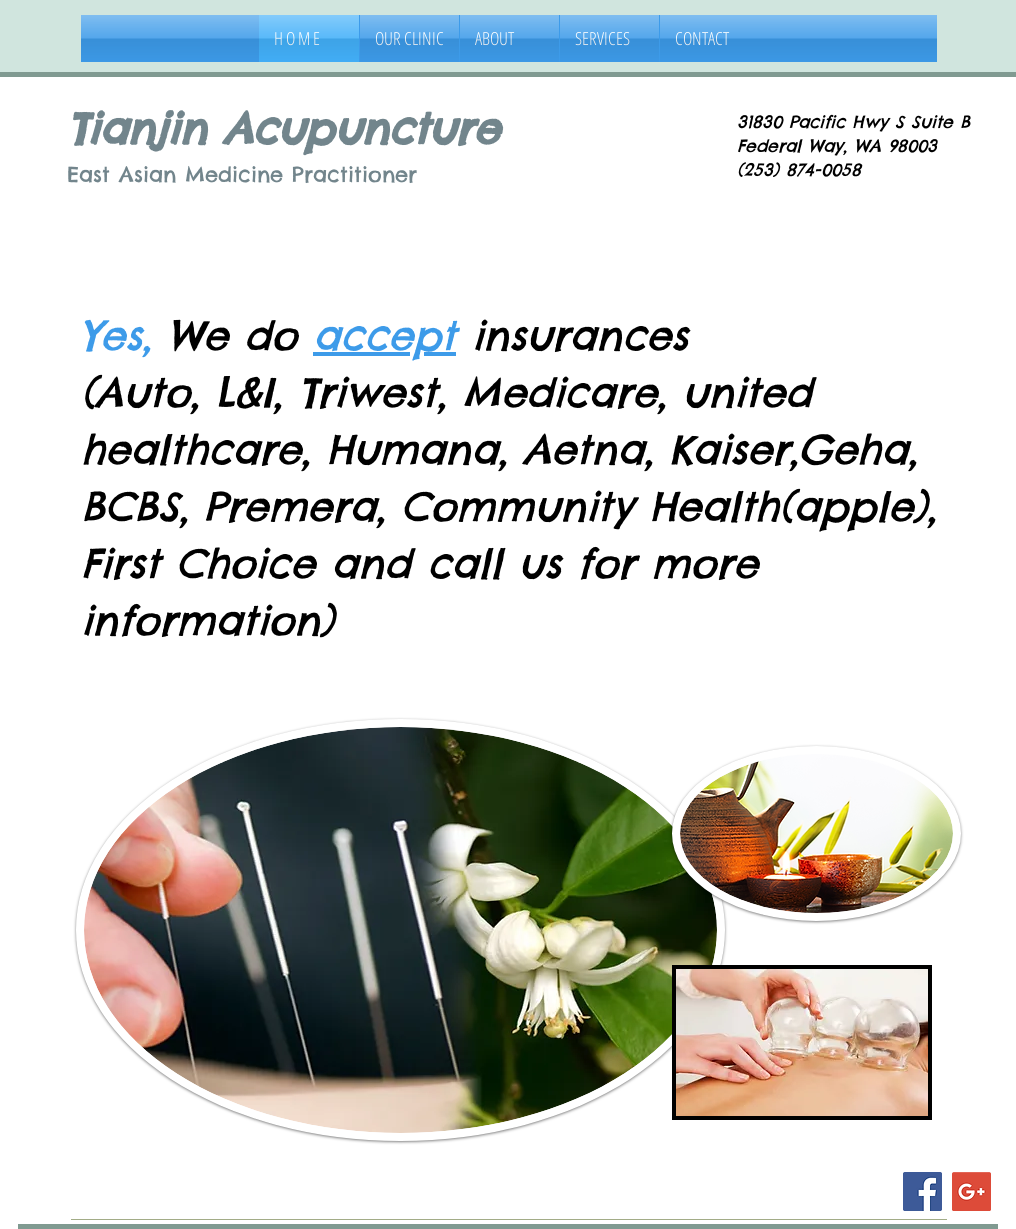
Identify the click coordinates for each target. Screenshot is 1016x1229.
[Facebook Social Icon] (922, 1191)
